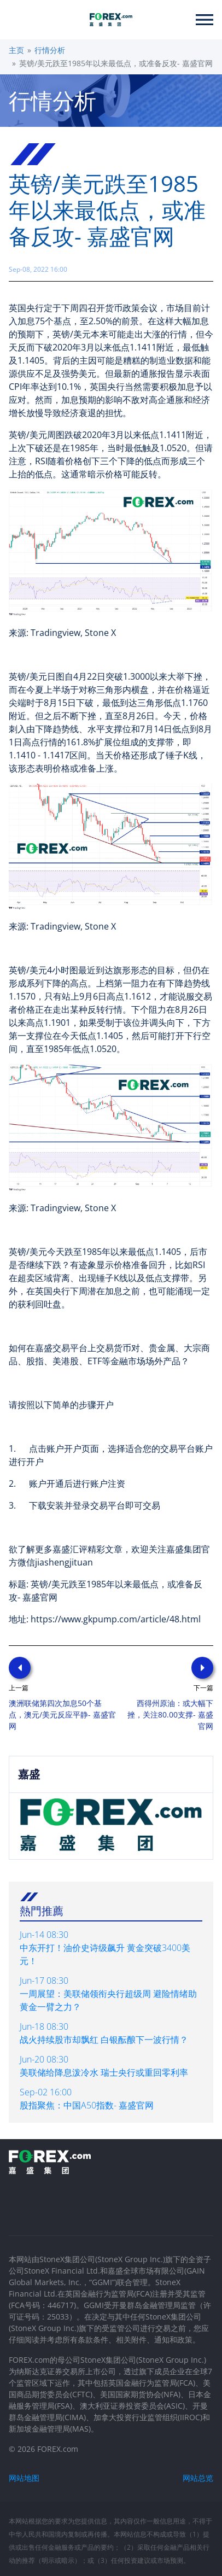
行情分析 (49, 50)
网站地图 (24, 2478)
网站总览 (198, 2478)
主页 (16, 50)
